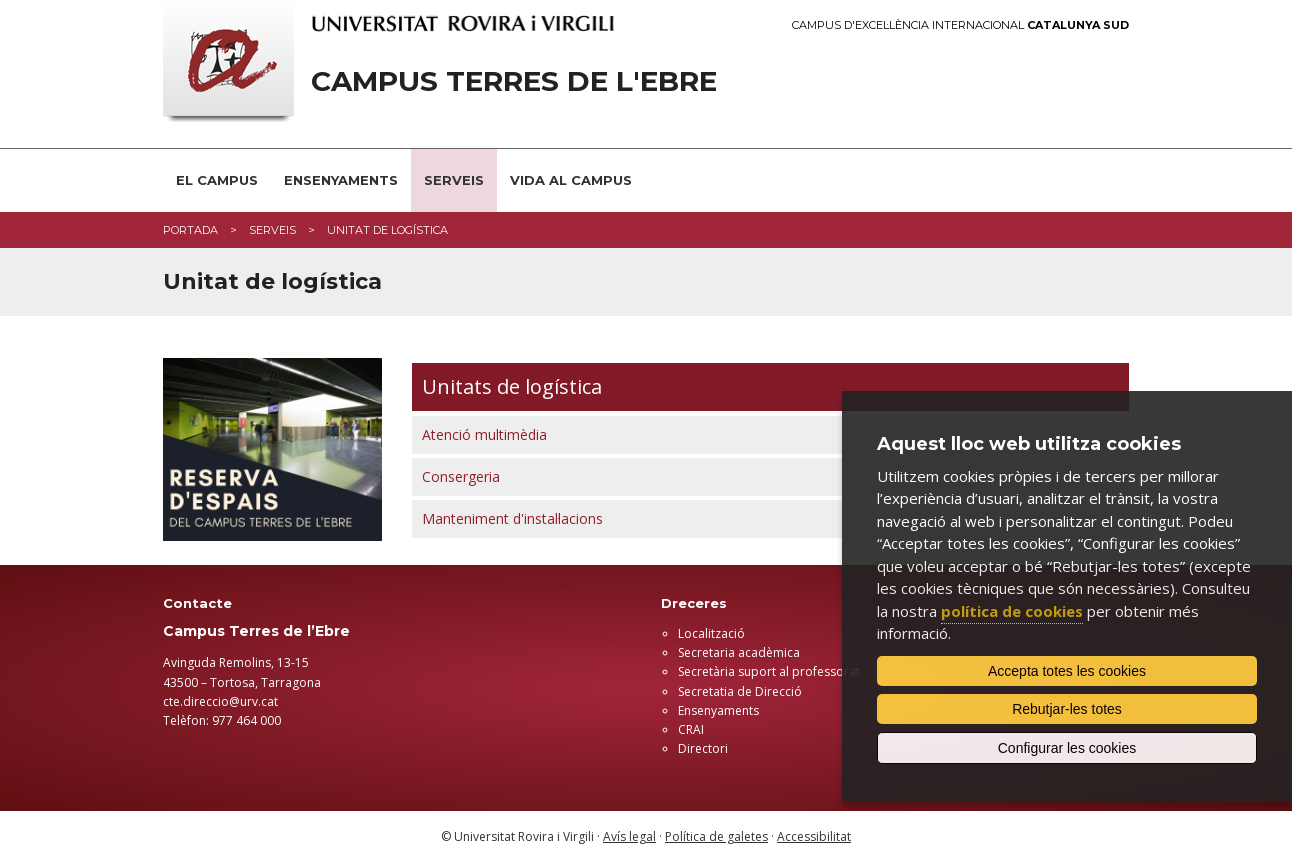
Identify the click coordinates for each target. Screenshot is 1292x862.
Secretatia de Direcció (740, 691)
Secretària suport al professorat (769, 671)
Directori (703, 748)
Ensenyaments (718, 710)
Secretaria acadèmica (739, 652)
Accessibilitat (814, 836)
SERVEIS (454, 180)
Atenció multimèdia (484, 434)
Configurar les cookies (1067, 748)
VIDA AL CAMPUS (571, 180)
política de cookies (1012, 611)
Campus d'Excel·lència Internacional (960, 25)
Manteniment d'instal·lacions (512, 518)
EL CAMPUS (217, 180)
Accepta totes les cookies (1067, 671)
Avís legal (629, 836)
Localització (711, 633)
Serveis (272, 230)
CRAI (691, 729)
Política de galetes (716, 836)
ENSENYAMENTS (341, 180)
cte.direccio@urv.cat (220, 701)
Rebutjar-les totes (1067, 709)
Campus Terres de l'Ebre (514, 81)
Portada (190, 230)
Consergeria (461, 476)
